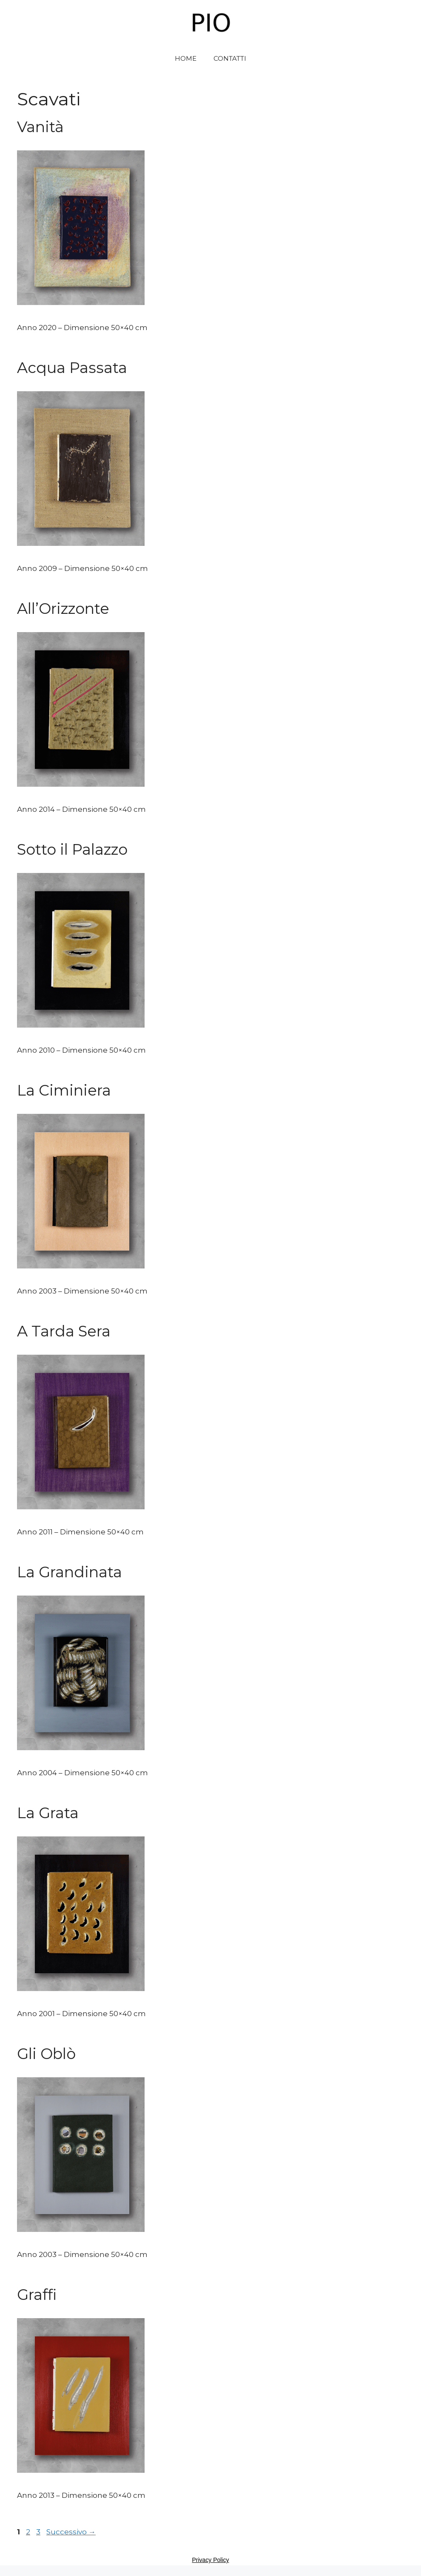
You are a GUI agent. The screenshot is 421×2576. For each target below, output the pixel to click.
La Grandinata (69, 1572)
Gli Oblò (46, 2054)
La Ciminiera (64, 1090)
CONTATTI (229, 58)
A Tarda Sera (64, 1331)
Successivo (71, 2532)
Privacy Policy (210, 2559)
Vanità (40, 127)
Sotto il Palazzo (72, 849)
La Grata (48, 1813)
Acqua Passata (72, 368)
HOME (185, 58)
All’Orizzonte (63, 608)
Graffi (37, 2294)
